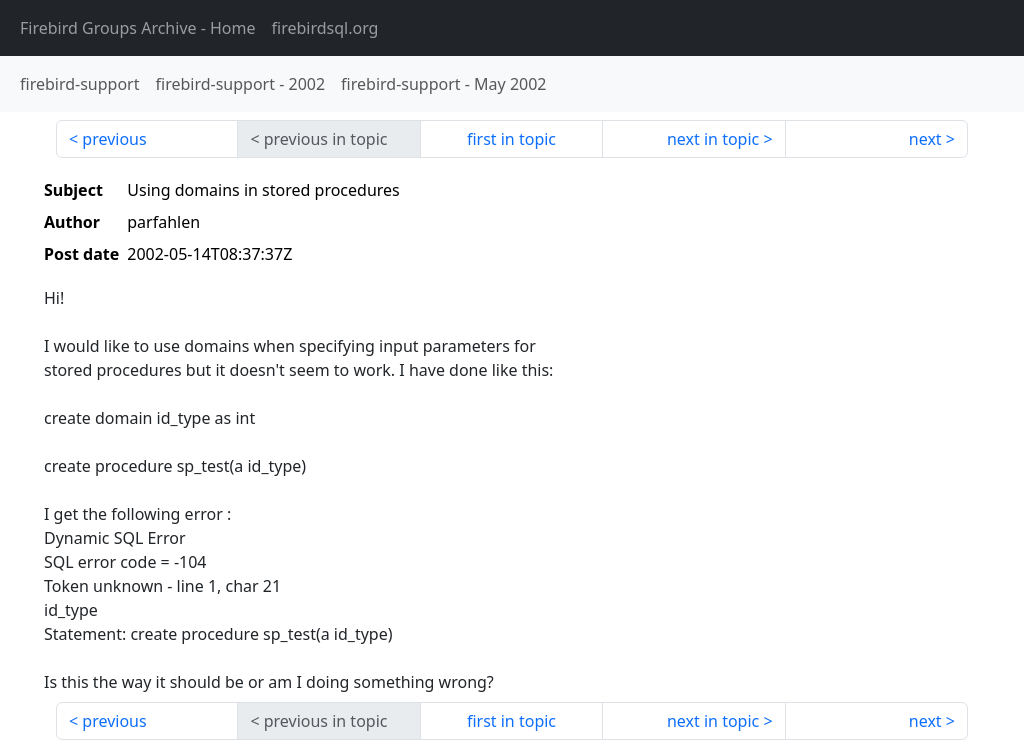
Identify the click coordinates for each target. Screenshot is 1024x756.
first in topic (511, 139)
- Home (138, 28)
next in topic (713, 139)
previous (114, 139)
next (925, 139)
